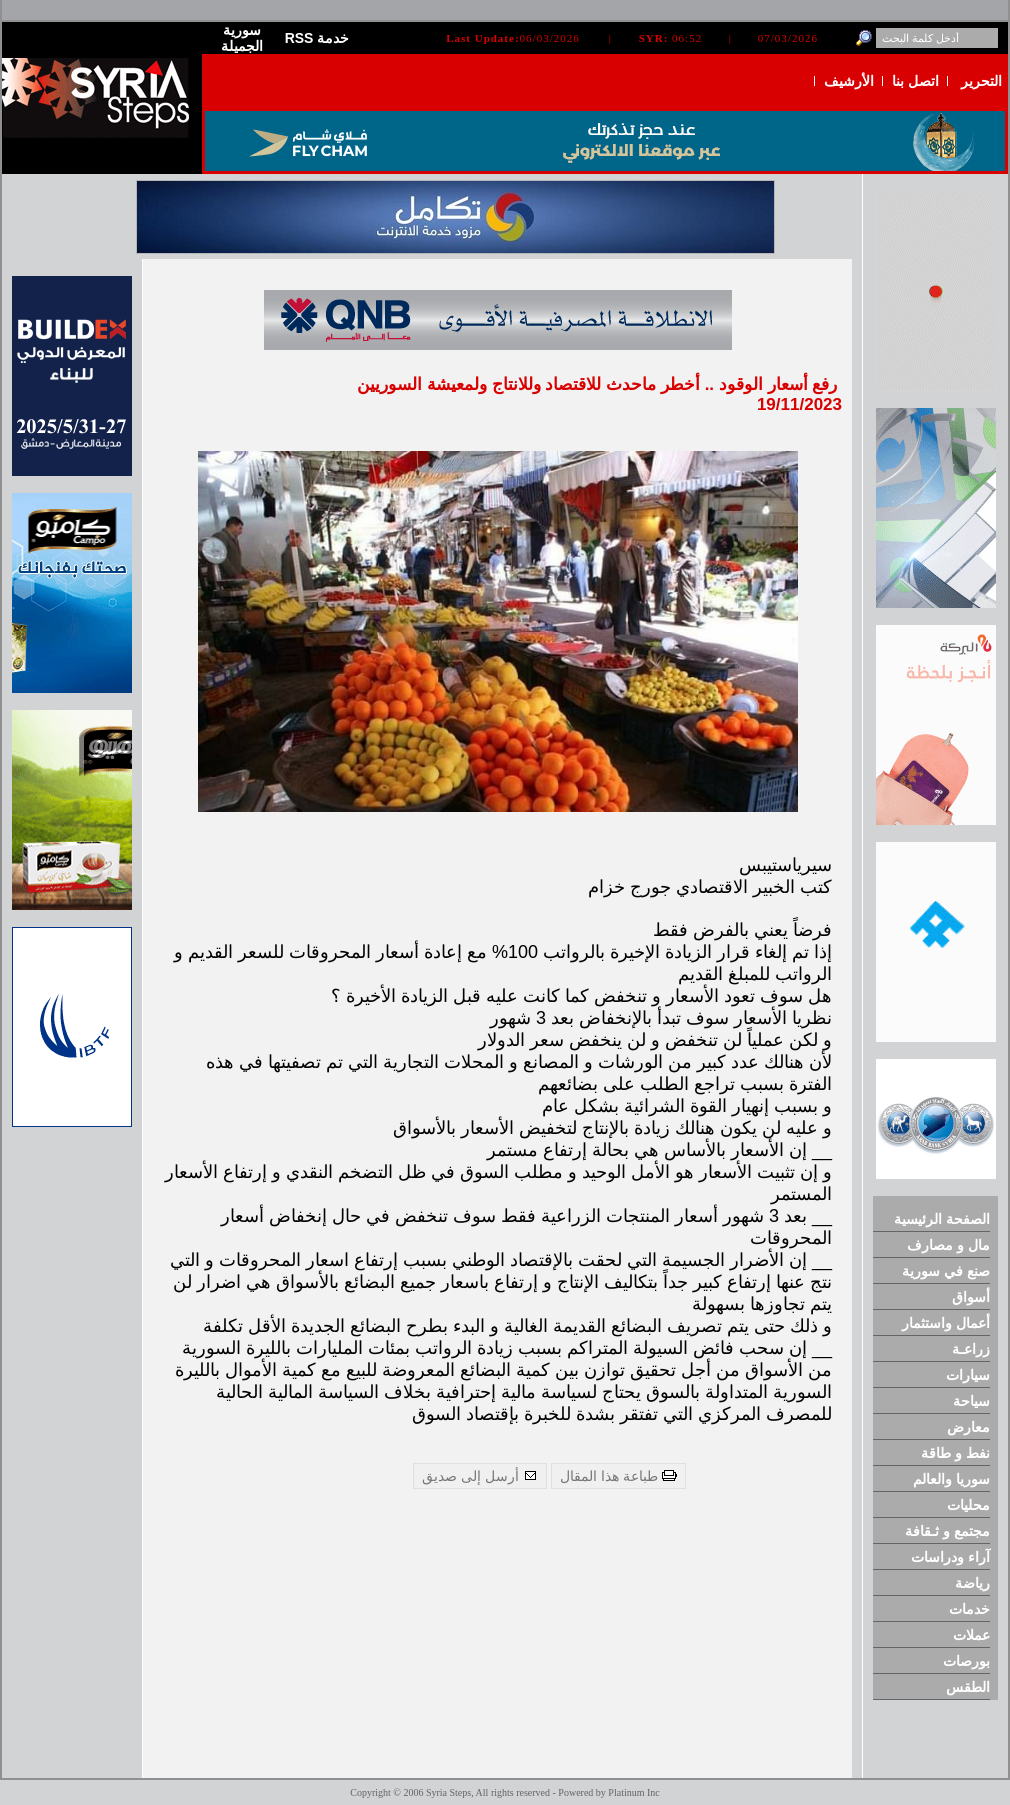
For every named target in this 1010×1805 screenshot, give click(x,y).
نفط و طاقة (955, 1453)
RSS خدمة (317, 38)
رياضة (972, 1583)
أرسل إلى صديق (480, 1476)
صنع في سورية (946, 1271)
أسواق (971, 1297)
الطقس (968, 1687)
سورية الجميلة (242, 38)
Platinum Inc (633, 1792)
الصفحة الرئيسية (942, 1219)
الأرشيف (849, 81)
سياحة (971, 1401)
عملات (971, 1635)
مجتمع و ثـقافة (947, 1531)
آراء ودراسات (950, 1557)
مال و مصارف (948, 1245)
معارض (968, 1427)
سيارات (968, 1375)
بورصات (966, 1661)
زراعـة (971, 1349)
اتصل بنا (915, 81)
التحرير (981, 81)
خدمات (969, 1609)
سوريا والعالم (951, 1479)
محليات (968, 1505)
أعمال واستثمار (946, 1323)
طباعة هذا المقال (618, 1476)
